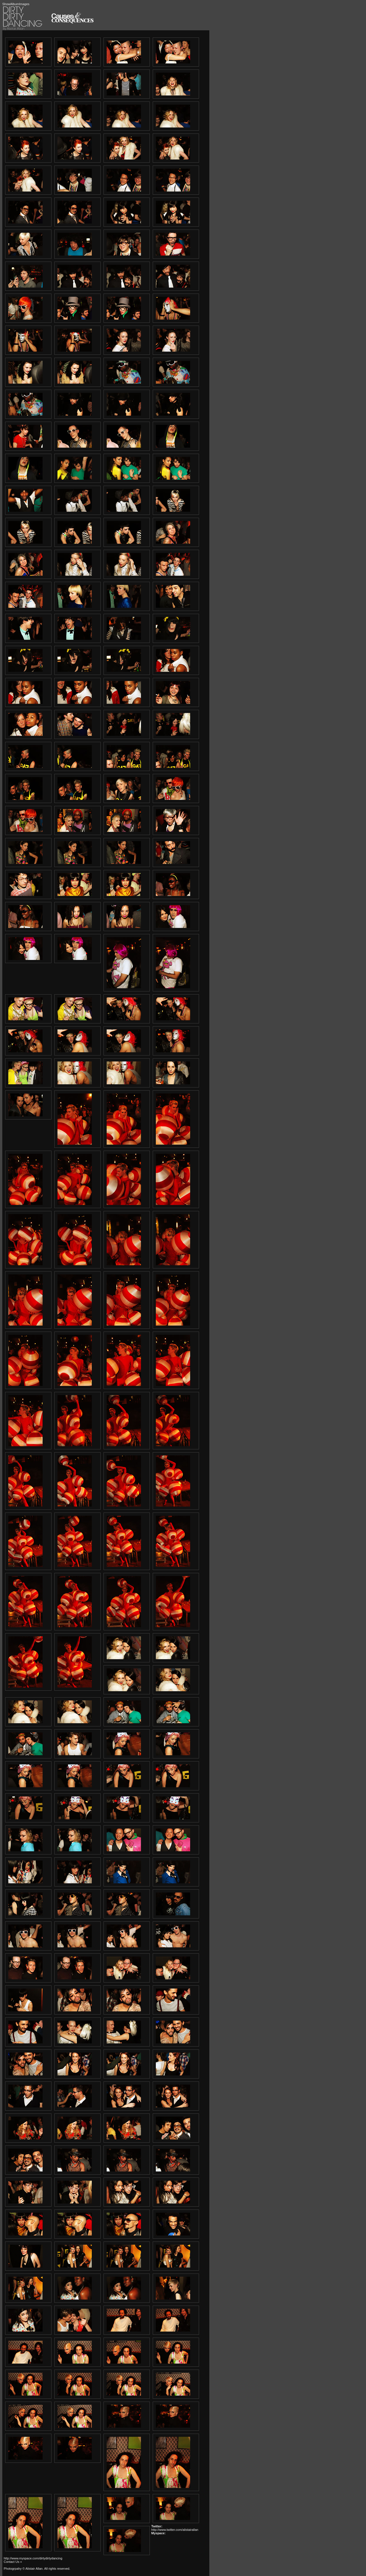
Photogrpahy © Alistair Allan (23, 2568)
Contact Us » (13, 2561)
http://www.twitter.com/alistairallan (174, 2529)
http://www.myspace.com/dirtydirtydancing (33, 2558)
